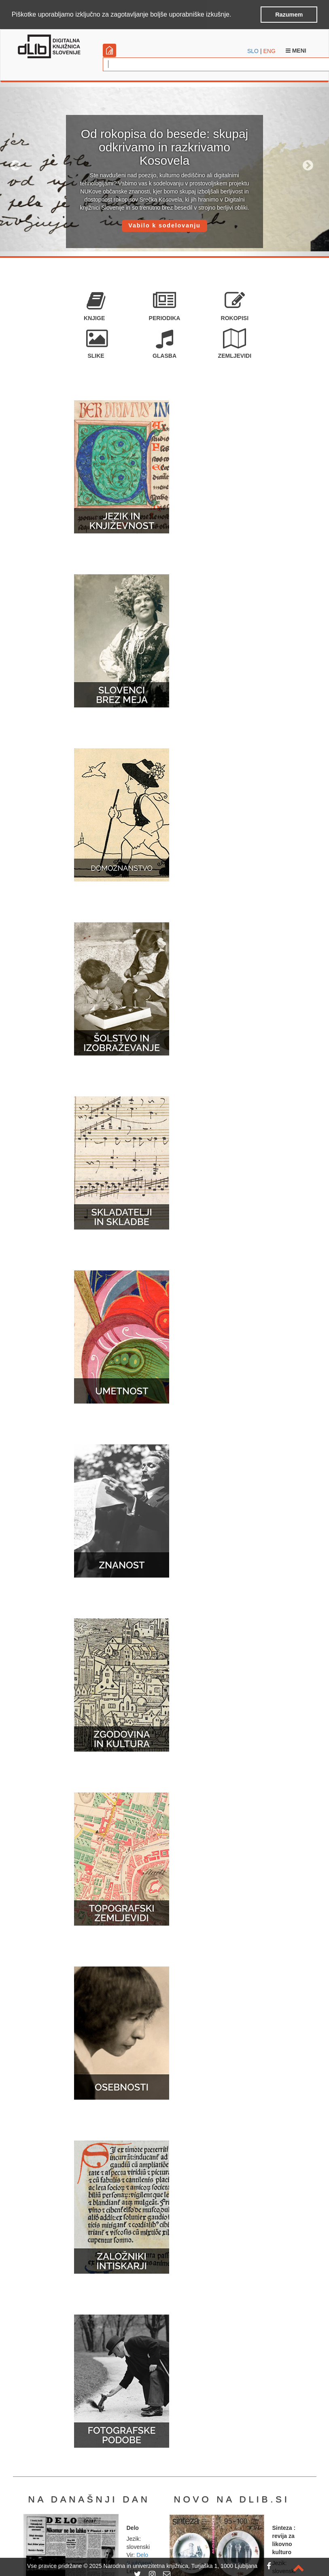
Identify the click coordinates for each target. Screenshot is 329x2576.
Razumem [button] (289, 14)
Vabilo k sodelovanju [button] (164, 225)
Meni (296, 50)
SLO (253, 51)
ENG (269, 51)
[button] (234, 15)
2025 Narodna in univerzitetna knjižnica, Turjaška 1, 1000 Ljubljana (173, 2566)
